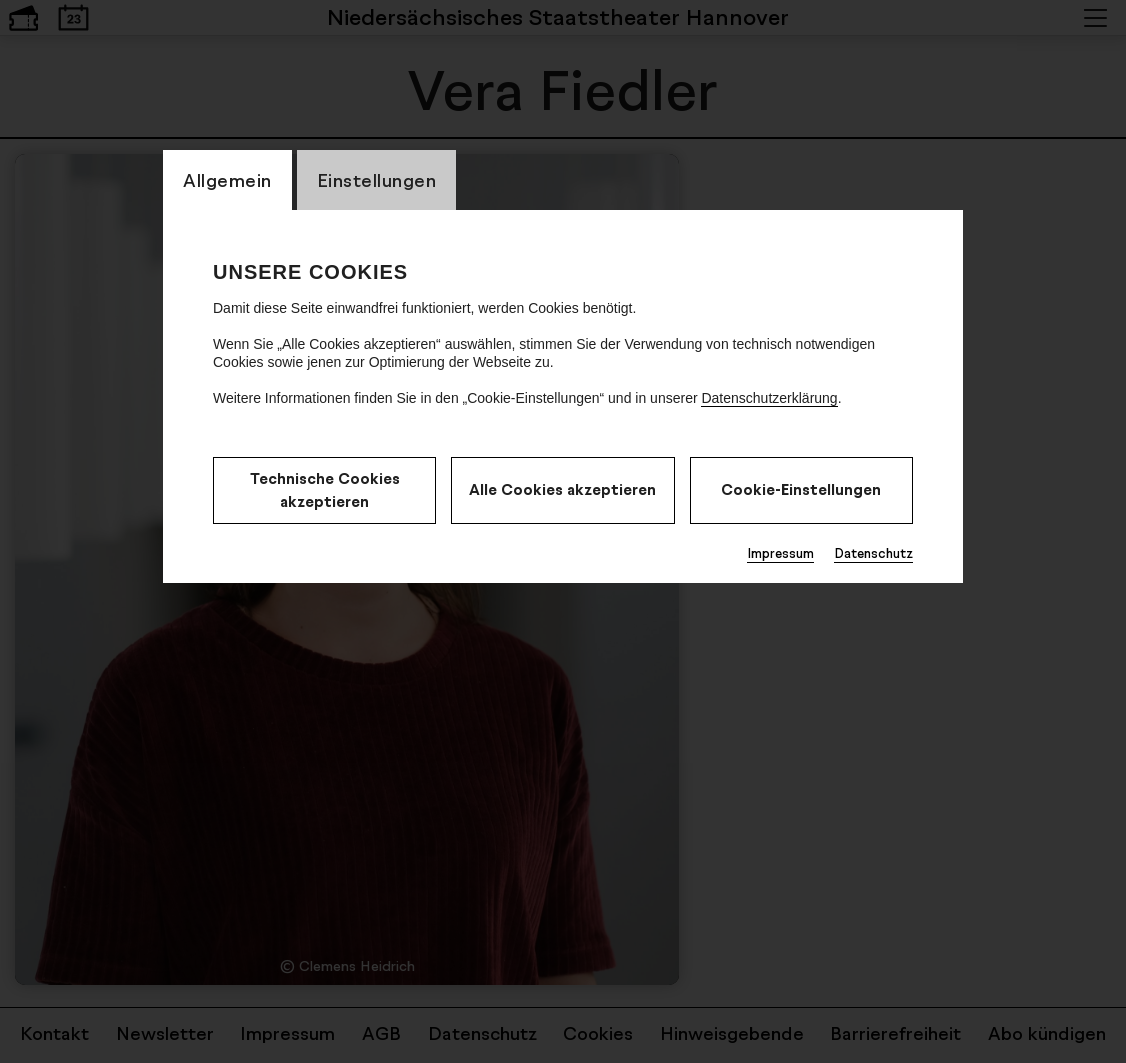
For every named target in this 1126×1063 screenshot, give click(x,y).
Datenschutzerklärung (769, 398)
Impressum (780, 553)
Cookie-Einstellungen (801, 489)
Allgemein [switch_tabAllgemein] (227, 180)
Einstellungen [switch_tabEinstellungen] (377, 180)
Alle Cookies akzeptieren (562, 489)
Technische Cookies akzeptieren (325, 490)
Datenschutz (873, 553)
